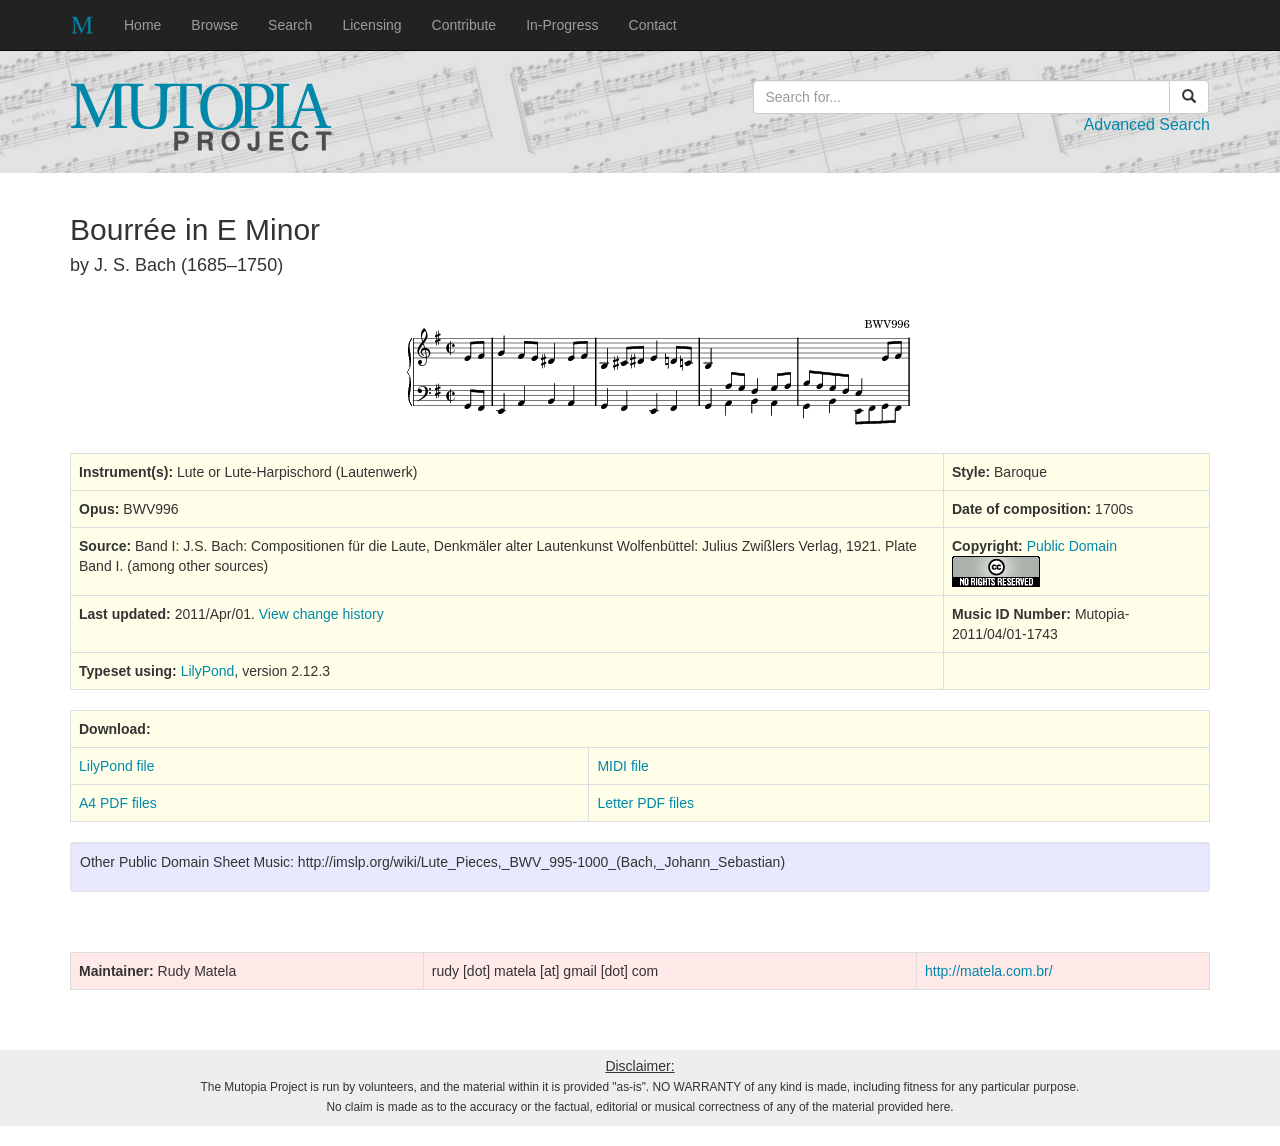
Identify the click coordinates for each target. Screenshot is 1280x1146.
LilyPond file (117, 766)
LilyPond (208, 671)
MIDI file (622, 766)
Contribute (464, 25)
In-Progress (562, 25)
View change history (321, 614)
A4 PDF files (118, 803)
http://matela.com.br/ (989, 971)
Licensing (371, 25)
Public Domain (1072, 546)
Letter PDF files (645, 803)
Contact (653, 25)
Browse (214, 25)
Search (290, 25)
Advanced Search (1147, 124)
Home (142, 25)
